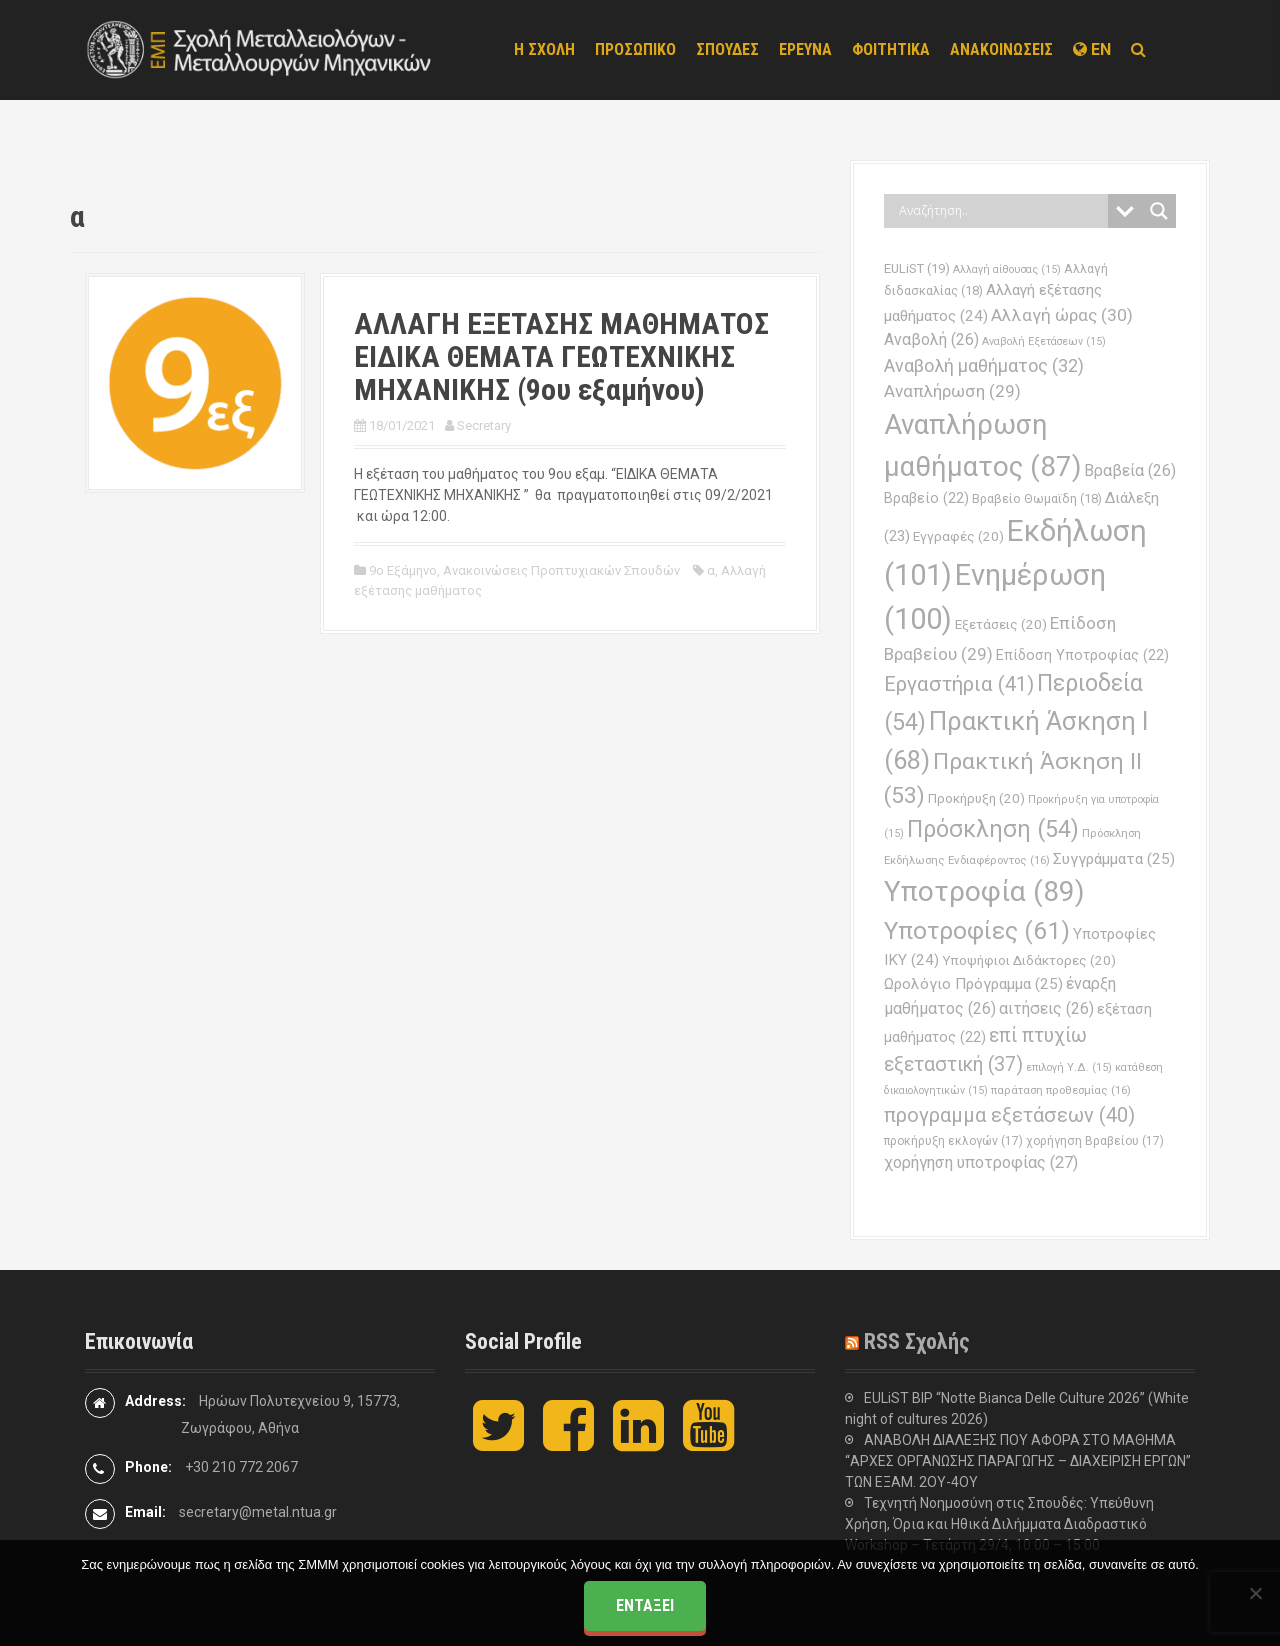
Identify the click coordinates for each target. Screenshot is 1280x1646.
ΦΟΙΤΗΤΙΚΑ (891, 49)
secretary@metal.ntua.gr (258, 1512)
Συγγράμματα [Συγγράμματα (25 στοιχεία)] (1114, 859)
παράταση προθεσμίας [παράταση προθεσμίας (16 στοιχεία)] (1061, 1090)
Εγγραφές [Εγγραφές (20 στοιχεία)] (958, 536)
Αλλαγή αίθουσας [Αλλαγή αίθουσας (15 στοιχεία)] (1007, 269)
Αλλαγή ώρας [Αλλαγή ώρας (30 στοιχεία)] (1062, 315)
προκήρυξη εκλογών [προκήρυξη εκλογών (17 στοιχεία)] (953, 1141)
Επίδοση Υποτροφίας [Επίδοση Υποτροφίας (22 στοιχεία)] (1082, 655)
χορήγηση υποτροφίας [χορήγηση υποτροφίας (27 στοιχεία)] (981, 1162)
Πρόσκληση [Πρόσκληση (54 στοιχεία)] (993, 829)
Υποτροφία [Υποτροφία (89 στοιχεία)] (984, 891)
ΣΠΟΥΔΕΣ (727, 49)
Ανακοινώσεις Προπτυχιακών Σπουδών (561, 570)
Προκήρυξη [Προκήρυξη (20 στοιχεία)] (976, 798)
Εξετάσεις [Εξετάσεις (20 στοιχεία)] (1001, 624)
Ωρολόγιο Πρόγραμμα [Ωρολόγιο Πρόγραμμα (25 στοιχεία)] (973, 984)
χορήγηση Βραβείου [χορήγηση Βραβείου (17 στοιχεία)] (1095, 1141)
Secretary (484, 425)
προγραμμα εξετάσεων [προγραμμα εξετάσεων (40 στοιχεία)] (1009, 1115)
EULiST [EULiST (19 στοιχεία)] (917, 268)
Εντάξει (645, 1605)
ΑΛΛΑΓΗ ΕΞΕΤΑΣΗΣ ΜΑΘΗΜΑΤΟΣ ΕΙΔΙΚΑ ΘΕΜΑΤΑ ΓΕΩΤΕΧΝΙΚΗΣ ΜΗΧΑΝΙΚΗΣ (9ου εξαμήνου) (561, 356)
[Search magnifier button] (1159, 211)
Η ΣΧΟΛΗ (544, 49)
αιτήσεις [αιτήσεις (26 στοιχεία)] (1046, 1008)
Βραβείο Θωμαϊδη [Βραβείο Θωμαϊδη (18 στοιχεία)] (1037, 498)
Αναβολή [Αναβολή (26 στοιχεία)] (931, 339)
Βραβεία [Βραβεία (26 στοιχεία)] (1130, 470)
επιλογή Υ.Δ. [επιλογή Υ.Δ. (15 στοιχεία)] (1069, 1067)
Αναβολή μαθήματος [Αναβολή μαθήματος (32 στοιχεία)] (984, 365)
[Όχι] (1255, 1593)
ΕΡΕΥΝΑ (805, 49)
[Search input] (1001, 211)
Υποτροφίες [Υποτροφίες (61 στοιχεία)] (977, 930)
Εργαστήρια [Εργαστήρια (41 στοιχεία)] (959, 684)
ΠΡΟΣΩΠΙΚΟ (635, 49)
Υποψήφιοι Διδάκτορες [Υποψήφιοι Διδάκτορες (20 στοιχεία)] (1029, 960)
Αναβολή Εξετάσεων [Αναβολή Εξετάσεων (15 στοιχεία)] (1044, 341)
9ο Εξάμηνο (403, 570)
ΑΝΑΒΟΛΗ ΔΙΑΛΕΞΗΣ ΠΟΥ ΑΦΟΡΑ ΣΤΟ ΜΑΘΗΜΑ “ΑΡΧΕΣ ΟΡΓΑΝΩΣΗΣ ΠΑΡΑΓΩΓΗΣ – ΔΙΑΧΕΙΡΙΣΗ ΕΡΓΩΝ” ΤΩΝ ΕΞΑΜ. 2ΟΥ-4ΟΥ (1018, 1461)
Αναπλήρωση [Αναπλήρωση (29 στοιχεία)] (952, 391)
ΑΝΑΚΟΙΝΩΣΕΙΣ (1001, 49)
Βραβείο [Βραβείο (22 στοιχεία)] (926, 498)
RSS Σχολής (917, 1341)
